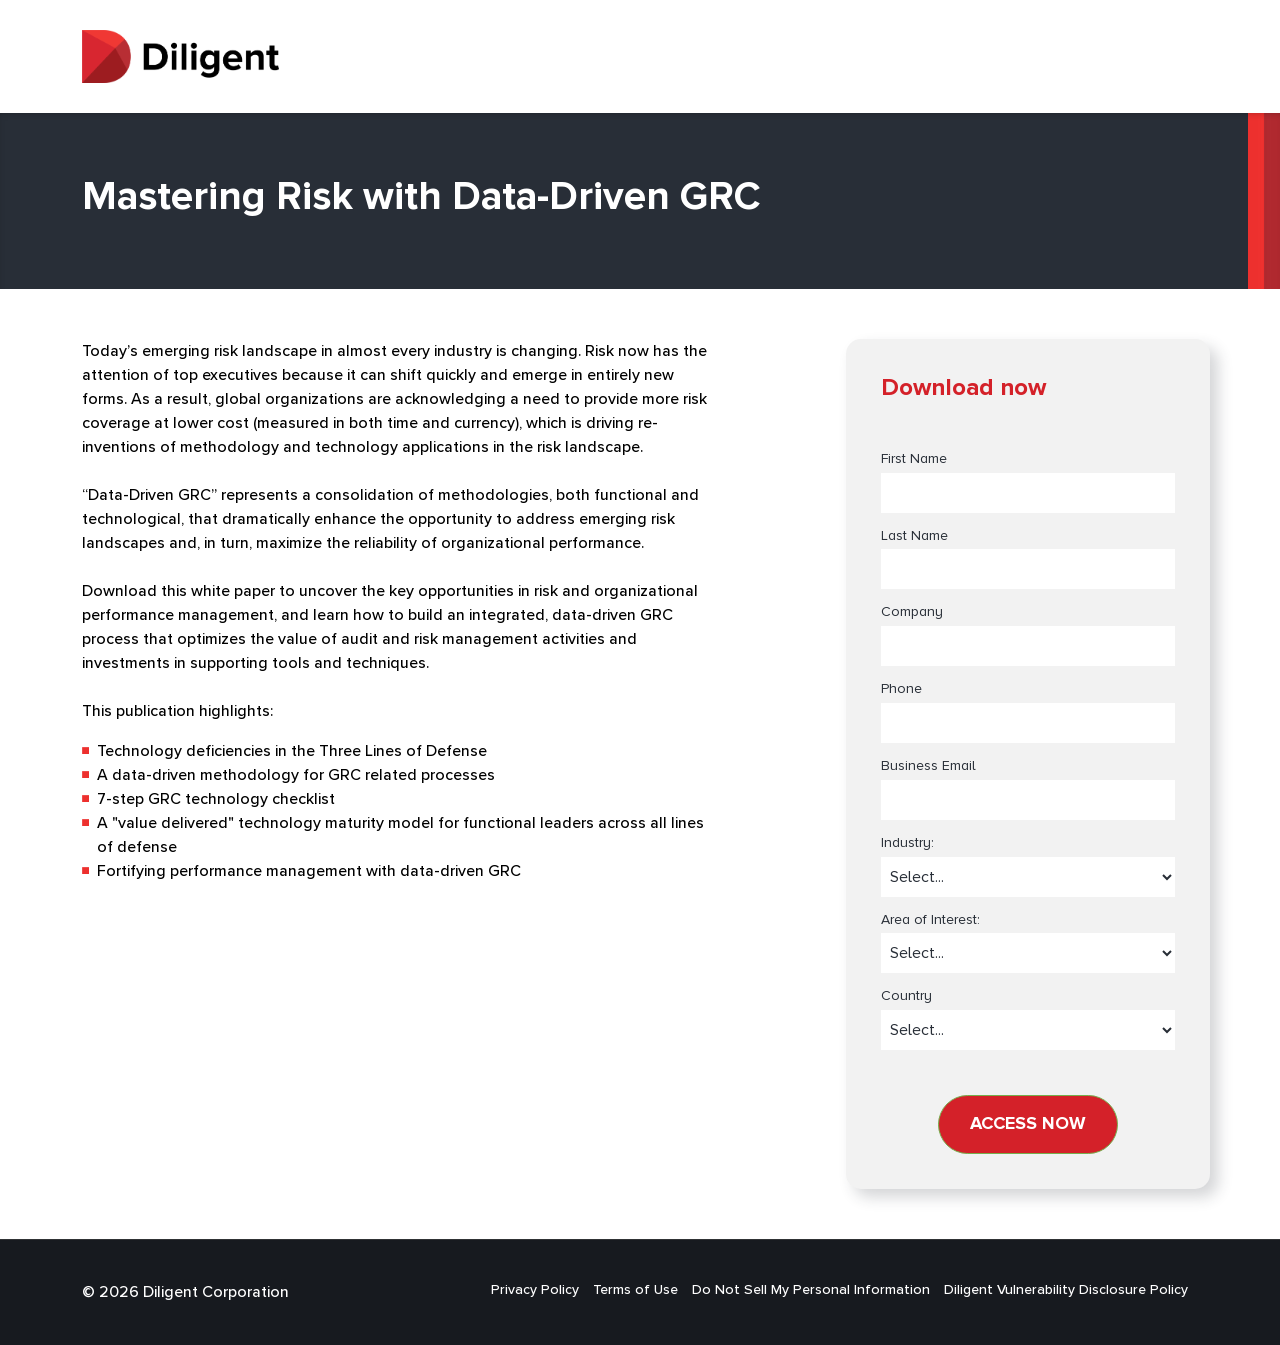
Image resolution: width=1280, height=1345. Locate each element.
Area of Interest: (930, 920)
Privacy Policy (535, 1290)
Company (912, 612)
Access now (1028, 1124)
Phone (901, 689)
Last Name (914, 536)
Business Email (928, 766)
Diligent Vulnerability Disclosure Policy (1066, 1290)
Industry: (907, 843)
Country (906, 996)
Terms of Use (635, 1290)
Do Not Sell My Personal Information (811, 1290)
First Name (914, 459)
